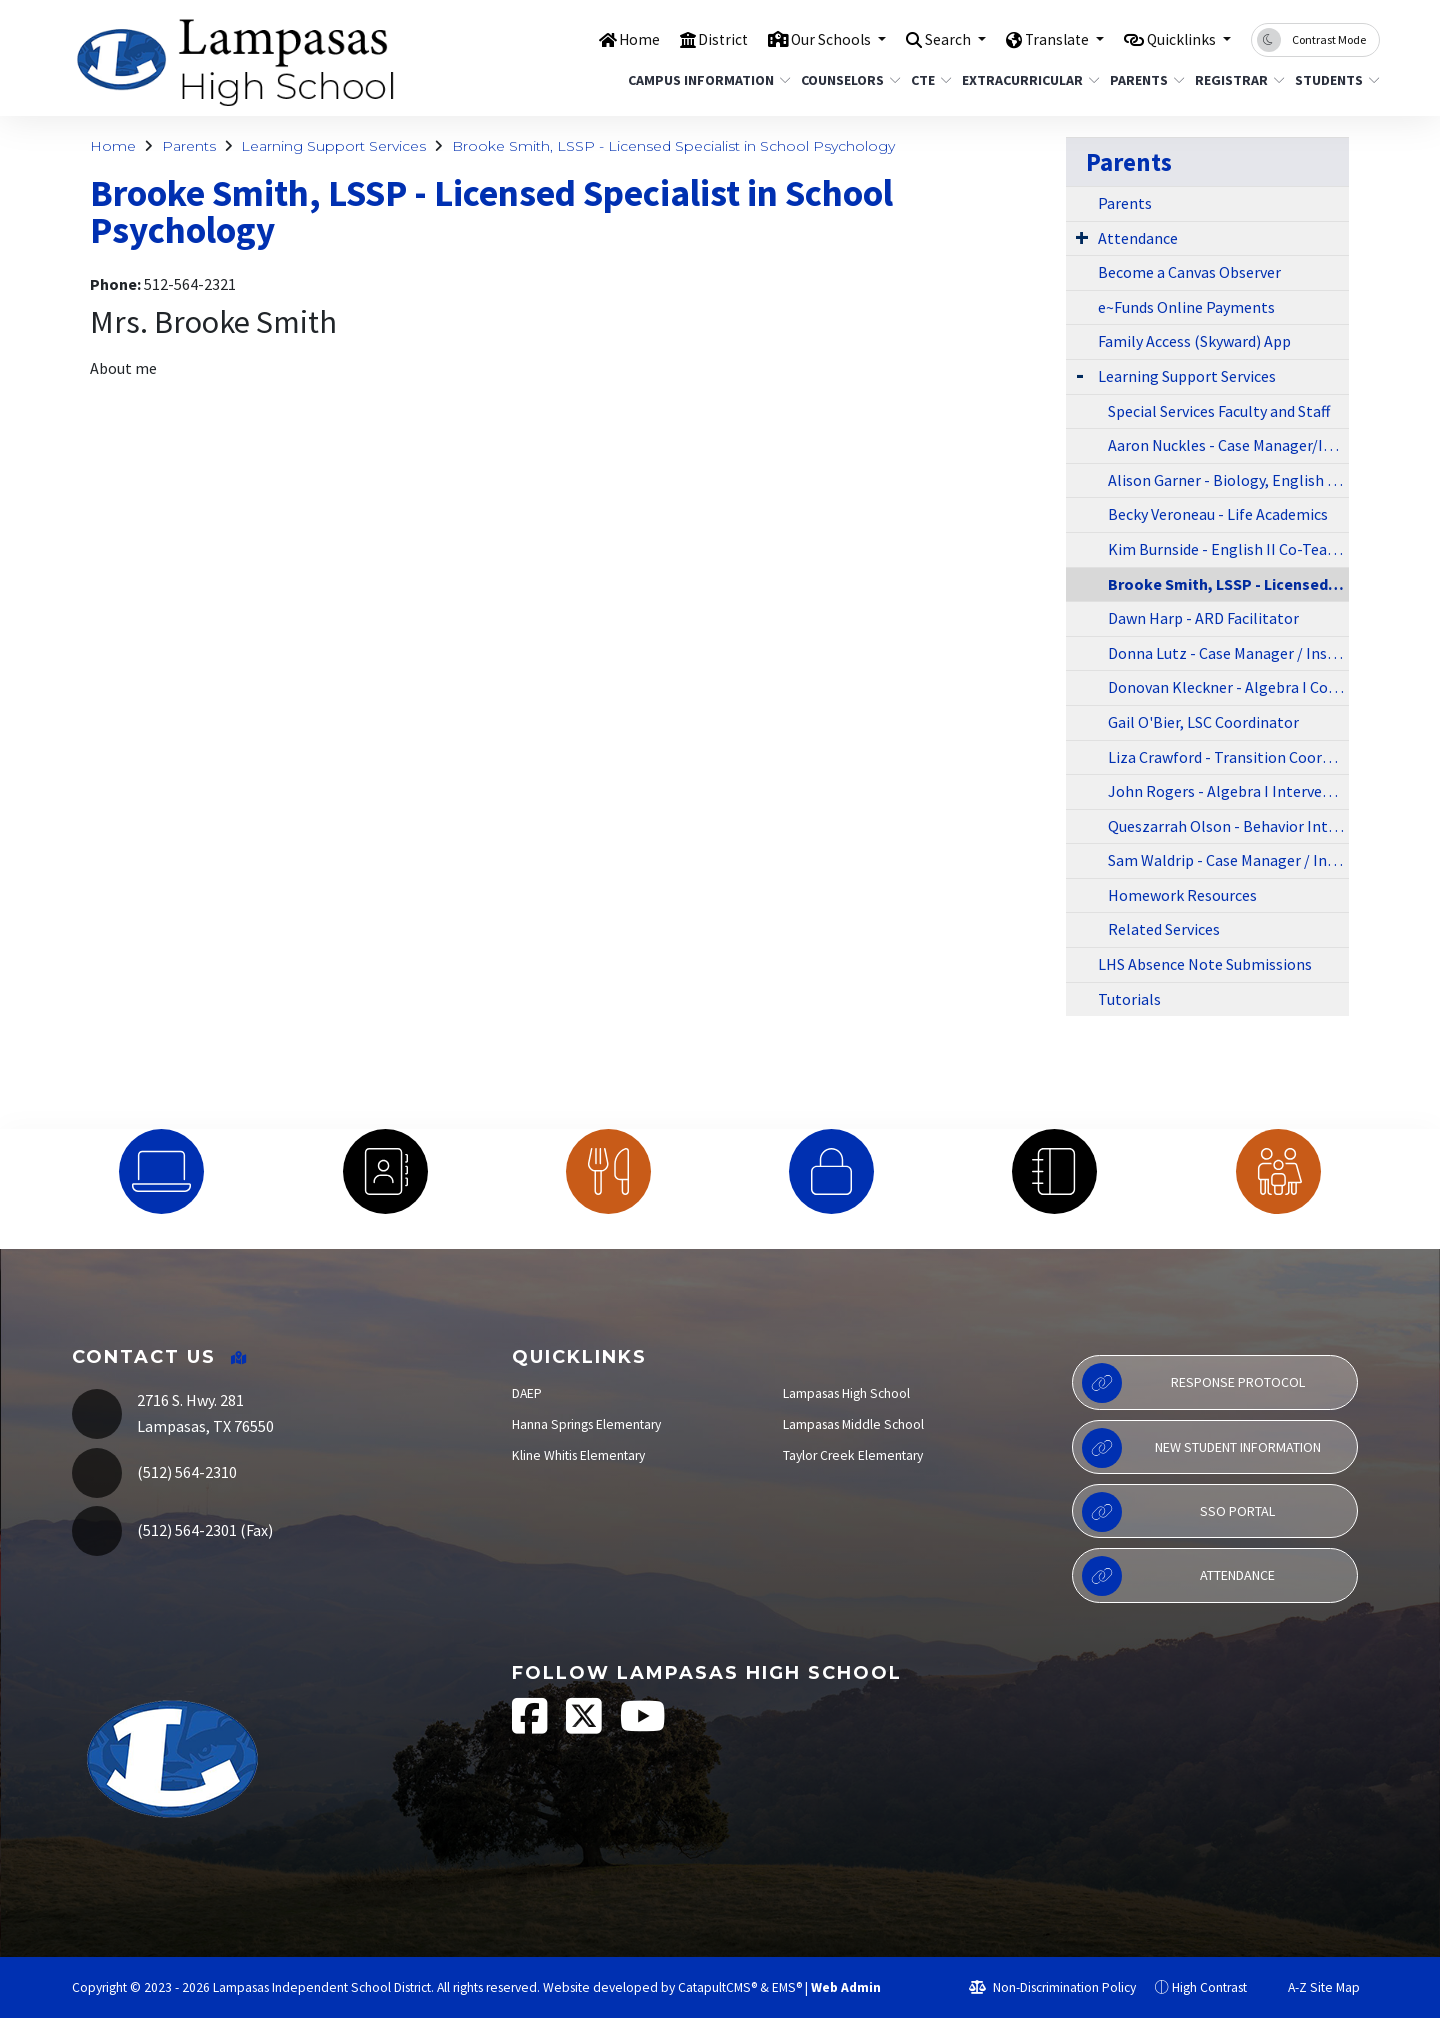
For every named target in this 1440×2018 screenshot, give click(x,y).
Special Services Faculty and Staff (1219, 411)
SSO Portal (1178, 1512)
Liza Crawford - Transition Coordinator (1228, 757)
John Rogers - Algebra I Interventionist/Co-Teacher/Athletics (1228, 791)
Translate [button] (1043, 39)
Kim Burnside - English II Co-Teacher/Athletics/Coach (1228, 549)
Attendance (1138, 238)
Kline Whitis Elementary (578, 1455)
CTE (929, 80)
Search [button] (927, 39)
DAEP (527, 1393)
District (686, 39)
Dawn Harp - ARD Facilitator (1203, 618)
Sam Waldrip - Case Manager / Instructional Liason (1228, 860)
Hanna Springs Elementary (586, 1424)
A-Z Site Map (1313, 1987)
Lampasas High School (846, 1393)
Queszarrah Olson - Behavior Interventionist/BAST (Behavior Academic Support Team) (1228, 826)
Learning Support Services (333, 146)
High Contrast (1209, 1987)
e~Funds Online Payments (1186, 307)
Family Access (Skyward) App (1194, 341)
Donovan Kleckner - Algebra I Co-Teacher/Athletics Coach (1228, 687)
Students (1333, 80)
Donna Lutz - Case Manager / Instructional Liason (1228, 653)
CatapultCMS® (717, 1987)
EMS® (787, 1987)
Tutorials (1129, 999)
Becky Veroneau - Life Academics (1218, 514)
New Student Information (1201, 1448)
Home (599, 39)
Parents (1143, 80)
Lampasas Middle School (853, 1424)
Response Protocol (1193, 1383)
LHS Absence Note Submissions (1205, 964)
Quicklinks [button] (1177, 39)
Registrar (1235, 80)
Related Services (1164, 929)
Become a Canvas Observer (1189, 272)
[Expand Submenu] (1082, 237)
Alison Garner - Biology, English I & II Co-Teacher (1228, 480)
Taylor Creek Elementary (853, 1455)
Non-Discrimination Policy (1052, 1987)
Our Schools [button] (802, 39)
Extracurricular (1023, 80)
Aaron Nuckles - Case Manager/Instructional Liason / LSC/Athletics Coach (1228, 445)
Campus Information (701, 80)
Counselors (845, 80)
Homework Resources (1182, 895)
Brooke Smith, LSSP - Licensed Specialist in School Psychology (673, 146)
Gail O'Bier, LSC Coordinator (1203, 722)
